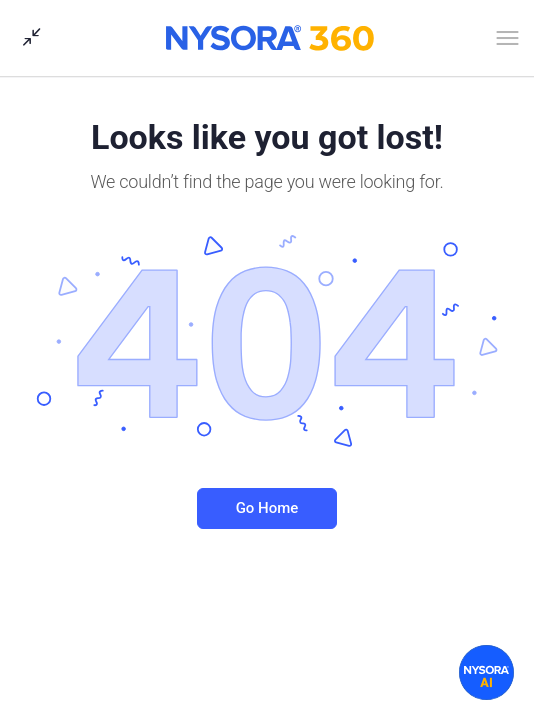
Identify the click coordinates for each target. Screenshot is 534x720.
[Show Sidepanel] (27, 38)
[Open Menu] (507, 41)
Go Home (267, 508)
